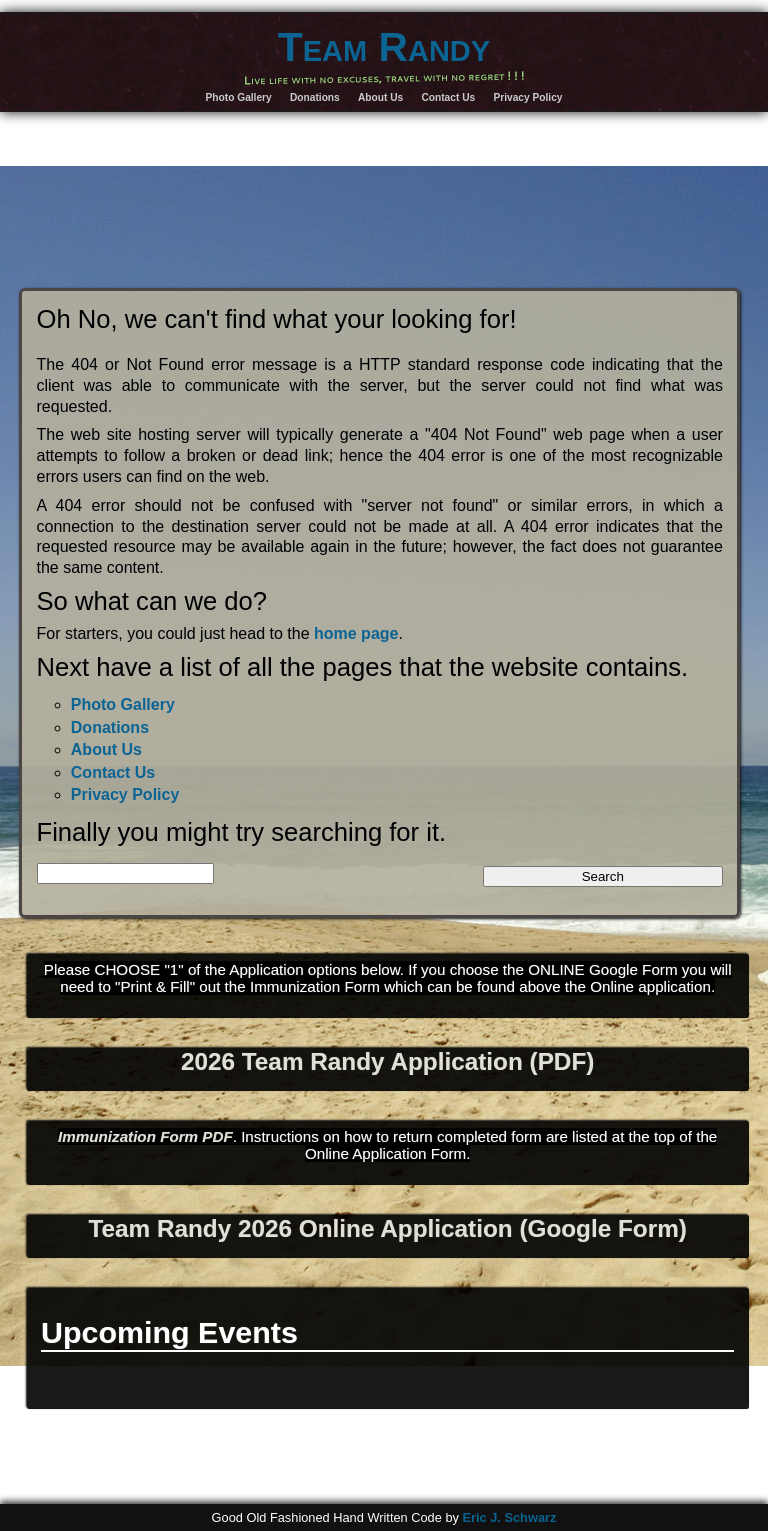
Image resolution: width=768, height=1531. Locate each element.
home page (356, 633)
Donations (315, 97)
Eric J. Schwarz (509, 1517)
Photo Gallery (239, 97)
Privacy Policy (527, 97)
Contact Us (448, 97)
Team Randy (384, 47)
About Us (380, 97)
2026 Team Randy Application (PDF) (387, 1061)
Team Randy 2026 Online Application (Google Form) (387, 1228)
